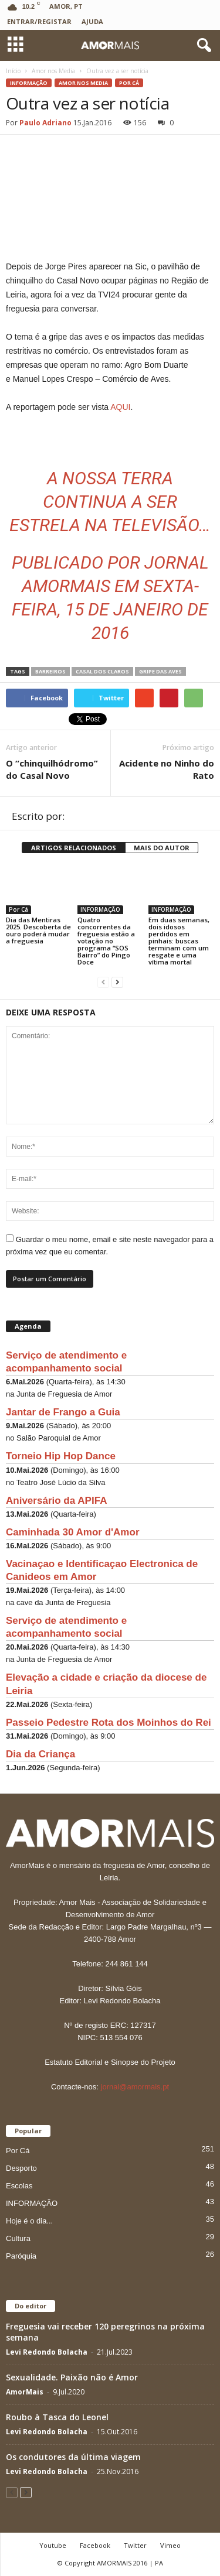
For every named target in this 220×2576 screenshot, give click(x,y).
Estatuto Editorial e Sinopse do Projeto (110, 2062)
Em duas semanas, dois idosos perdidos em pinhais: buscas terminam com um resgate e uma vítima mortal (178, 940)
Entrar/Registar (39, 21)
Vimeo (170, 2545)
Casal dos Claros (102, 671)
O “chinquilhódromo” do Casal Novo (52, 769)
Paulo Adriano (45, 123)
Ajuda (92, 21)
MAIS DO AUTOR (161, 847)
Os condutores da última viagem (73, 2456)
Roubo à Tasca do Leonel (57, 2417)
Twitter (135, 2545)
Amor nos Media (83, 83)
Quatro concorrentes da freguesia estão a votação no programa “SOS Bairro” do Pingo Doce (106, 940)
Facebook (95, 2545)
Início (13, 71)
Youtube (52, 2545)
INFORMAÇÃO (29, 83)
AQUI (120, 407)
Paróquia (21, 2256)
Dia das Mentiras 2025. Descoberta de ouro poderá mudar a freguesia (38, 930)
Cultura (18, 2238)
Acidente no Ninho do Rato (166, 769)
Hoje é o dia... (29, 2220)
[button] (202, 46)
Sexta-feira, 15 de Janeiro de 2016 (110, 609)
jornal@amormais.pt (135, 2086)
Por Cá (129, 83)
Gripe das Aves (160, 671)
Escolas (19, 2185)
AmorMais (24, 2392)
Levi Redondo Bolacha (46, 2352)
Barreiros (50, 671)
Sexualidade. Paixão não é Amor (72, 2377)
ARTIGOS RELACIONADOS (73, 847)
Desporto (21, 2168)
